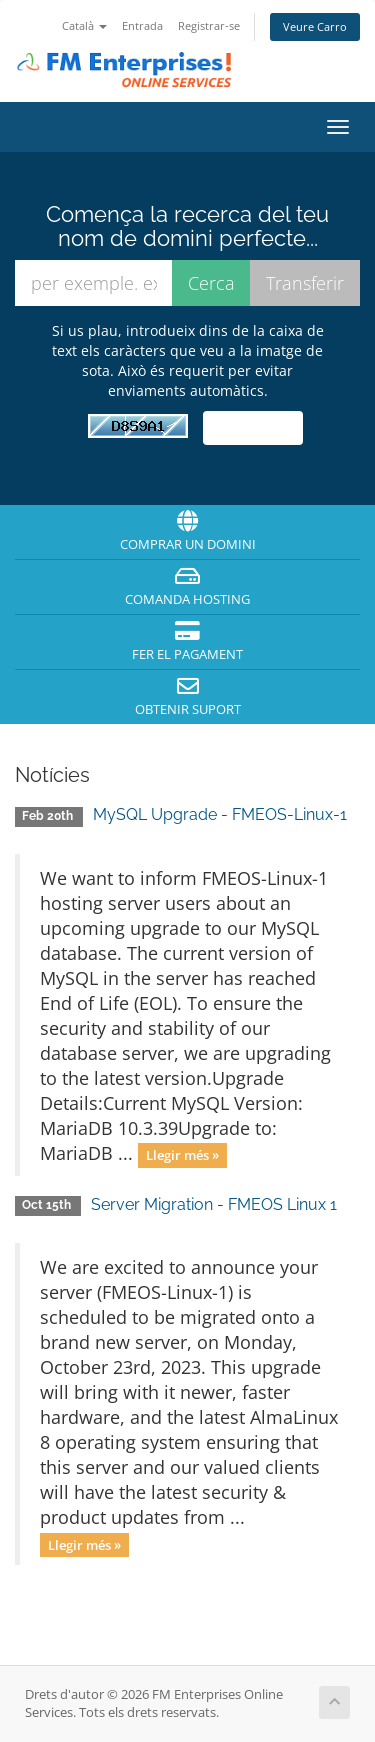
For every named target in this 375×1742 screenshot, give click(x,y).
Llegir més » (182, 1155)
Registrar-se (209, 25)
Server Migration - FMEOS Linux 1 (214, 1204)
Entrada (142, 25)
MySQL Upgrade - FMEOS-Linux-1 (220, 814)
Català (84, 25)
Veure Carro (315, 26)
